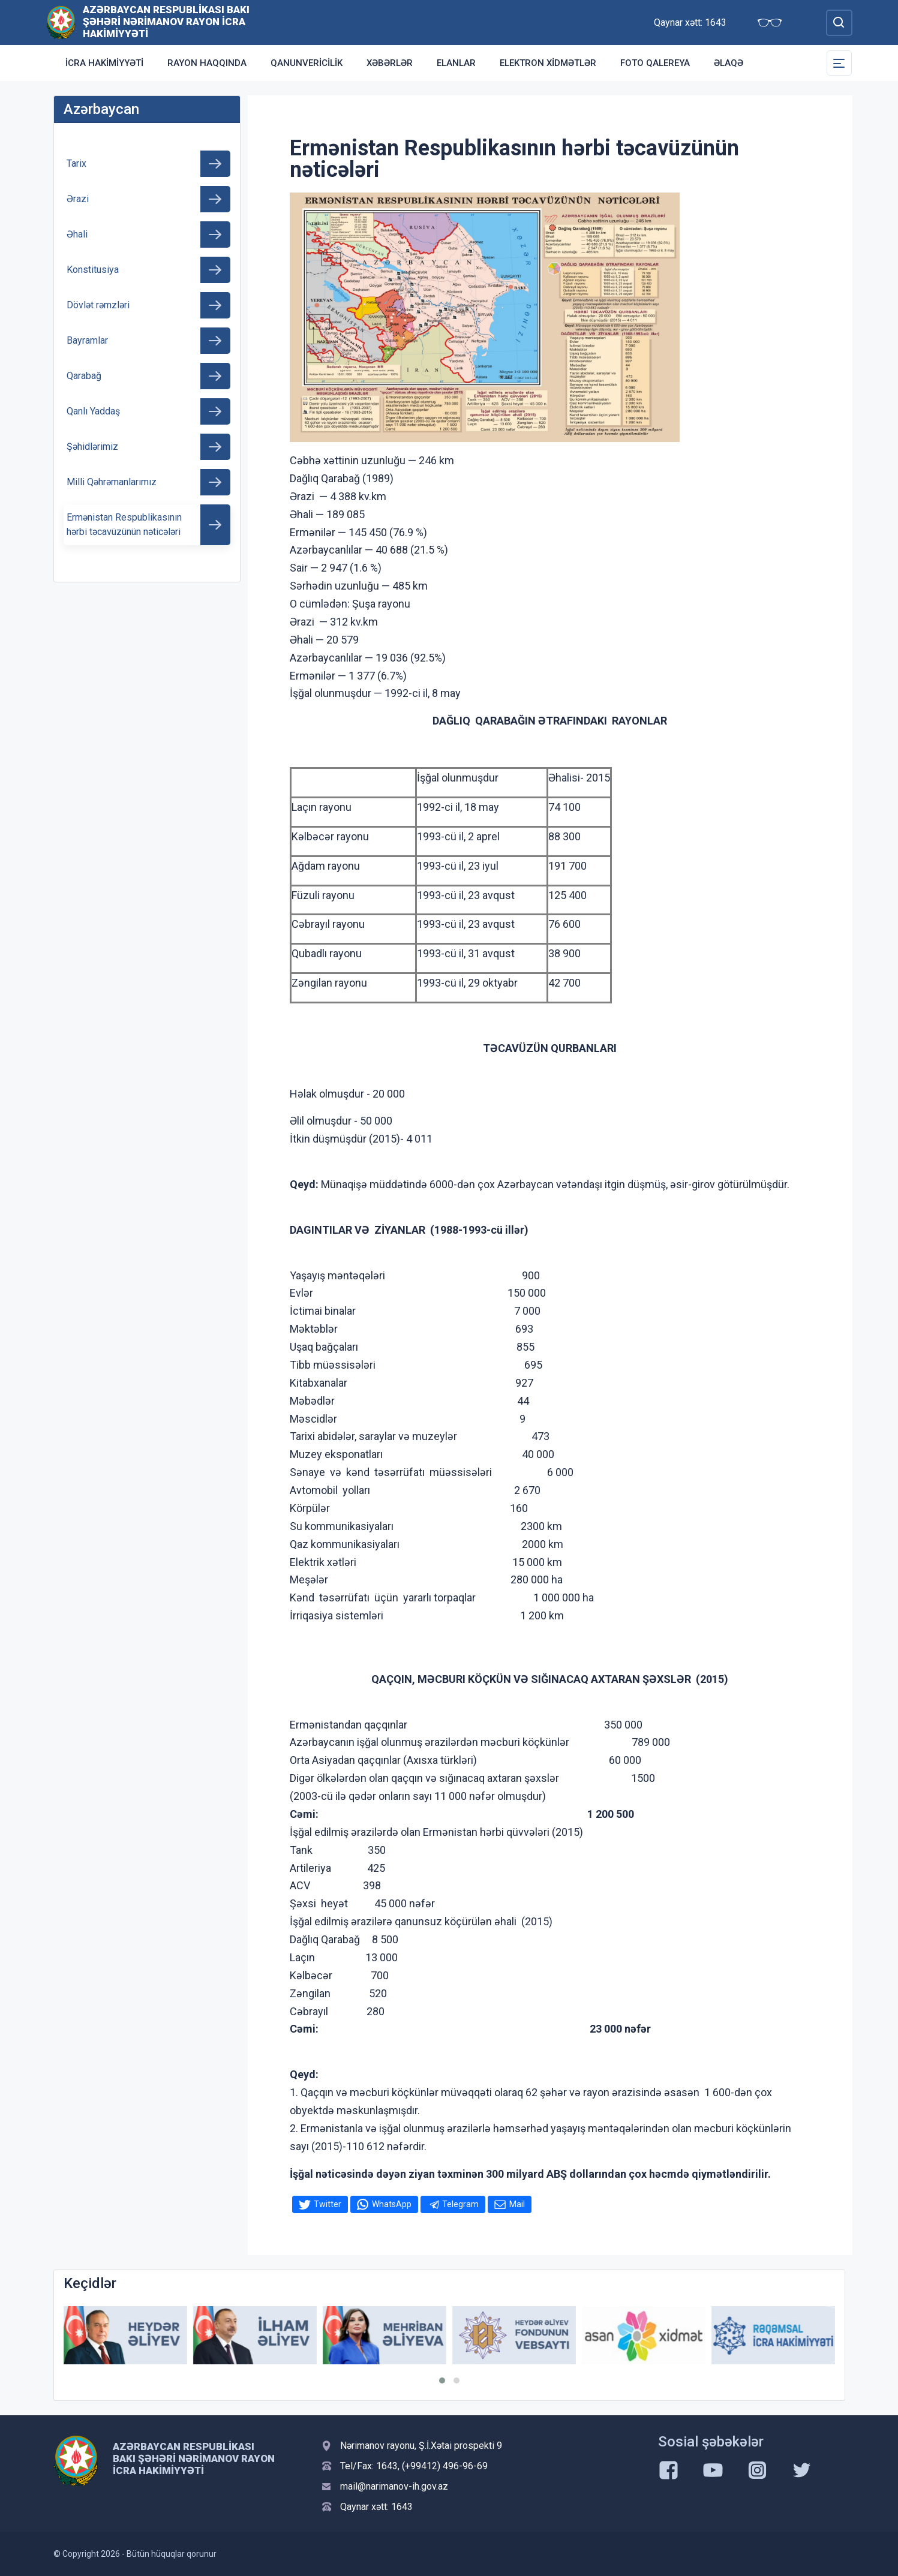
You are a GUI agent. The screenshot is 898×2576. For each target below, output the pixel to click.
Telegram (460, 2204)
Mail (517, 2204)
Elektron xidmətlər (548, 63)
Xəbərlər (390, 63)
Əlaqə (728, 63)
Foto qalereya (655, 63)
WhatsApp (392, 2204)
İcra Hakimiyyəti (104, 63)
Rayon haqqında (207, 63)
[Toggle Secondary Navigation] (839, 63)
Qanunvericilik (307, 63)
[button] (442, 2380)
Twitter (327, 2204)
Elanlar (456, 63)
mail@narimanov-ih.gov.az (394, 2486)
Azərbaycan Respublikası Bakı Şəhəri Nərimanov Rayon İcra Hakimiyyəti (166, 22)
